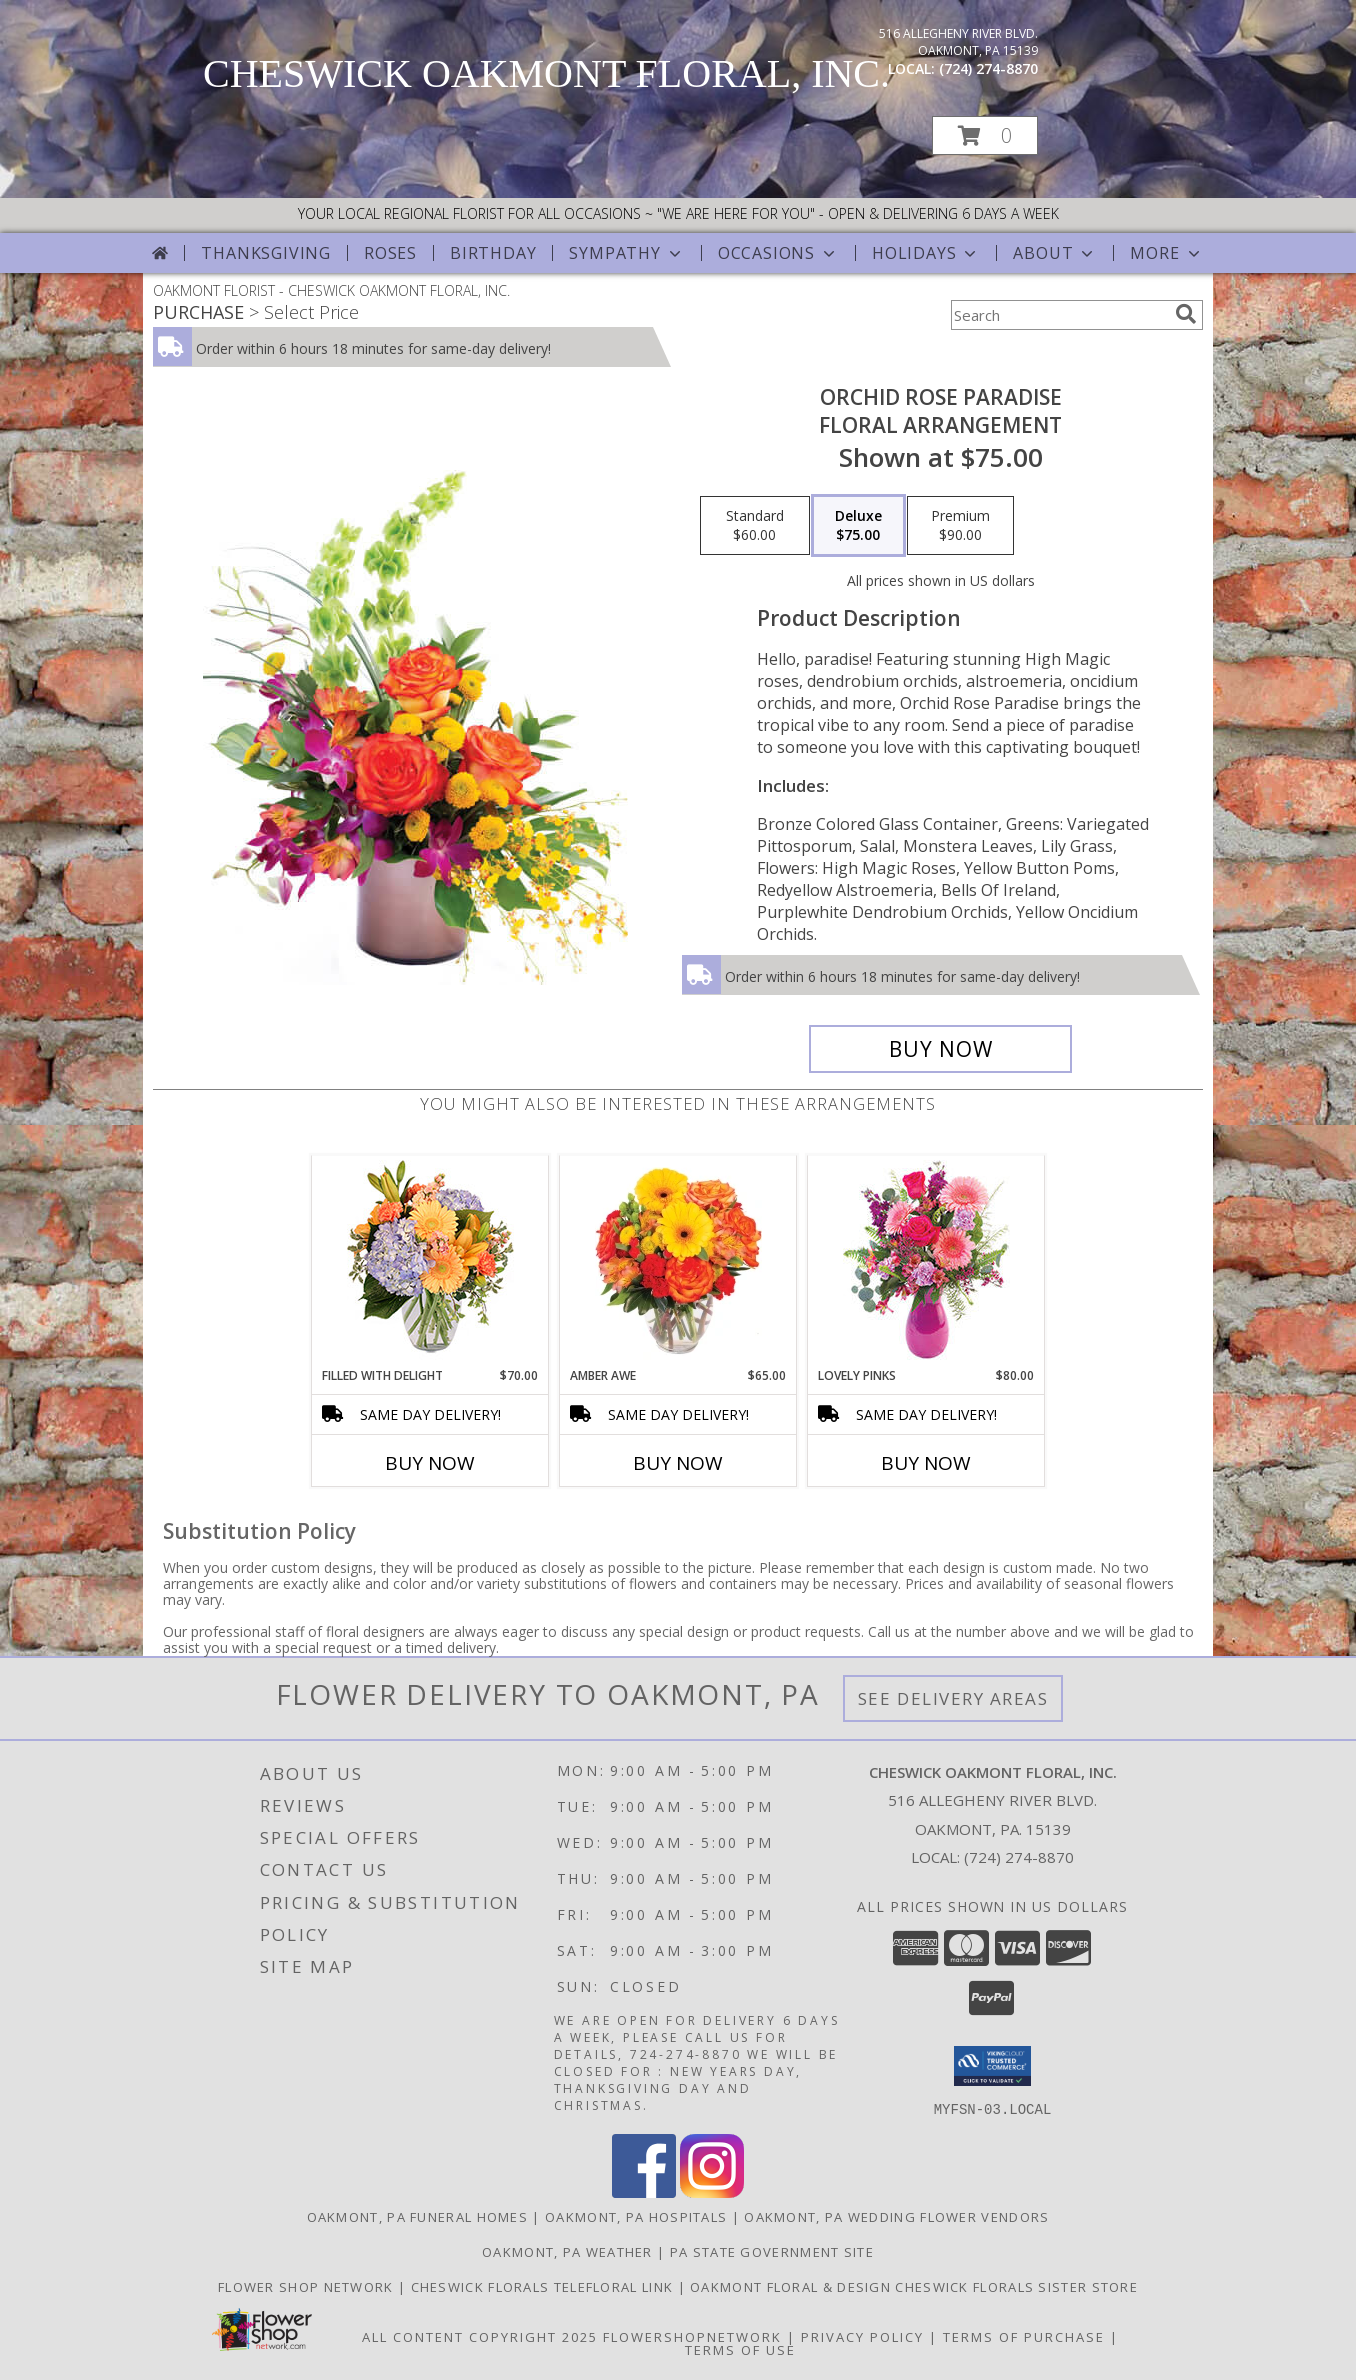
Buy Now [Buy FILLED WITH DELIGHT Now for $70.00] (430, 1463)
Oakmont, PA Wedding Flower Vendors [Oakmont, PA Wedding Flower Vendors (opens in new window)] (896, 2216)
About (1055, 253)
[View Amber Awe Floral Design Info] (678, 1261)
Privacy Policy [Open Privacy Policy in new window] (862, 2336)
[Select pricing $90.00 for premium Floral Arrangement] (960, 526)
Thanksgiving (266, 253)
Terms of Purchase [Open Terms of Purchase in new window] (1024, 2336)
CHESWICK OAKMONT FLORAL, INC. (546, 73)
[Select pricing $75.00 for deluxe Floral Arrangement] (858, 526)
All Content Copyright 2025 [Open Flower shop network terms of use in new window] (480, 2336)
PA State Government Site (772, 2251)
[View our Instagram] (712, 2191)
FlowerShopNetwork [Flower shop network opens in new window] (692, 2336)
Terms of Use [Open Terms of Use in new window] (740, 2349)
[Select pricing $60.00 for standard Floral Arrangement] (755, 526)
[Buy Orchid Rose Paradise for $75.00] (940, 1049)
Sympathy (626, 253)
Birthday (493, 253)
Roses (390, 253)
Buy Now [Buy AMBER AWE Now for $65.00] (678, 1463)
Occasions (778, 253)
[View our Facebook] (644, 2191)
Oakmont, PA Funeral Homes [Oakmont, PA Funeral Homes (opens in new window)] (418, 2216)
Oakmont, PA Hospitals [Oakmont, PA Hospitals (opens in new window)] (636, 2216)
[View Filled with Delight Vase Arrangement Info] (430, 1261)
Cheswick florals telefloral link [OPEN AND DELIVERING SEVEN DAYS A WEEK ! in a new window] (544, 2286)
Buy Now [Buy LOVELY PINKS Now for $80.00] (926, 1463)
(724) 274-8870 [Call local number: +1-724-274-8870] (988, 68)
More (1166, 253)
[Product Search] (1059, 315)
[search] (1186, 314)
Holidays (926, 253)
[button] (985, 135)
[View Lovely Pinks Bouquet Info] (926, 1261)
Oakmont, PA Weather (567, 2251)
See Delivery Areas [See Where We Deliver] (953, 1698)
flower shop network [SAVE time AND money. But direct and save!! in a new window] (308, 2286)
